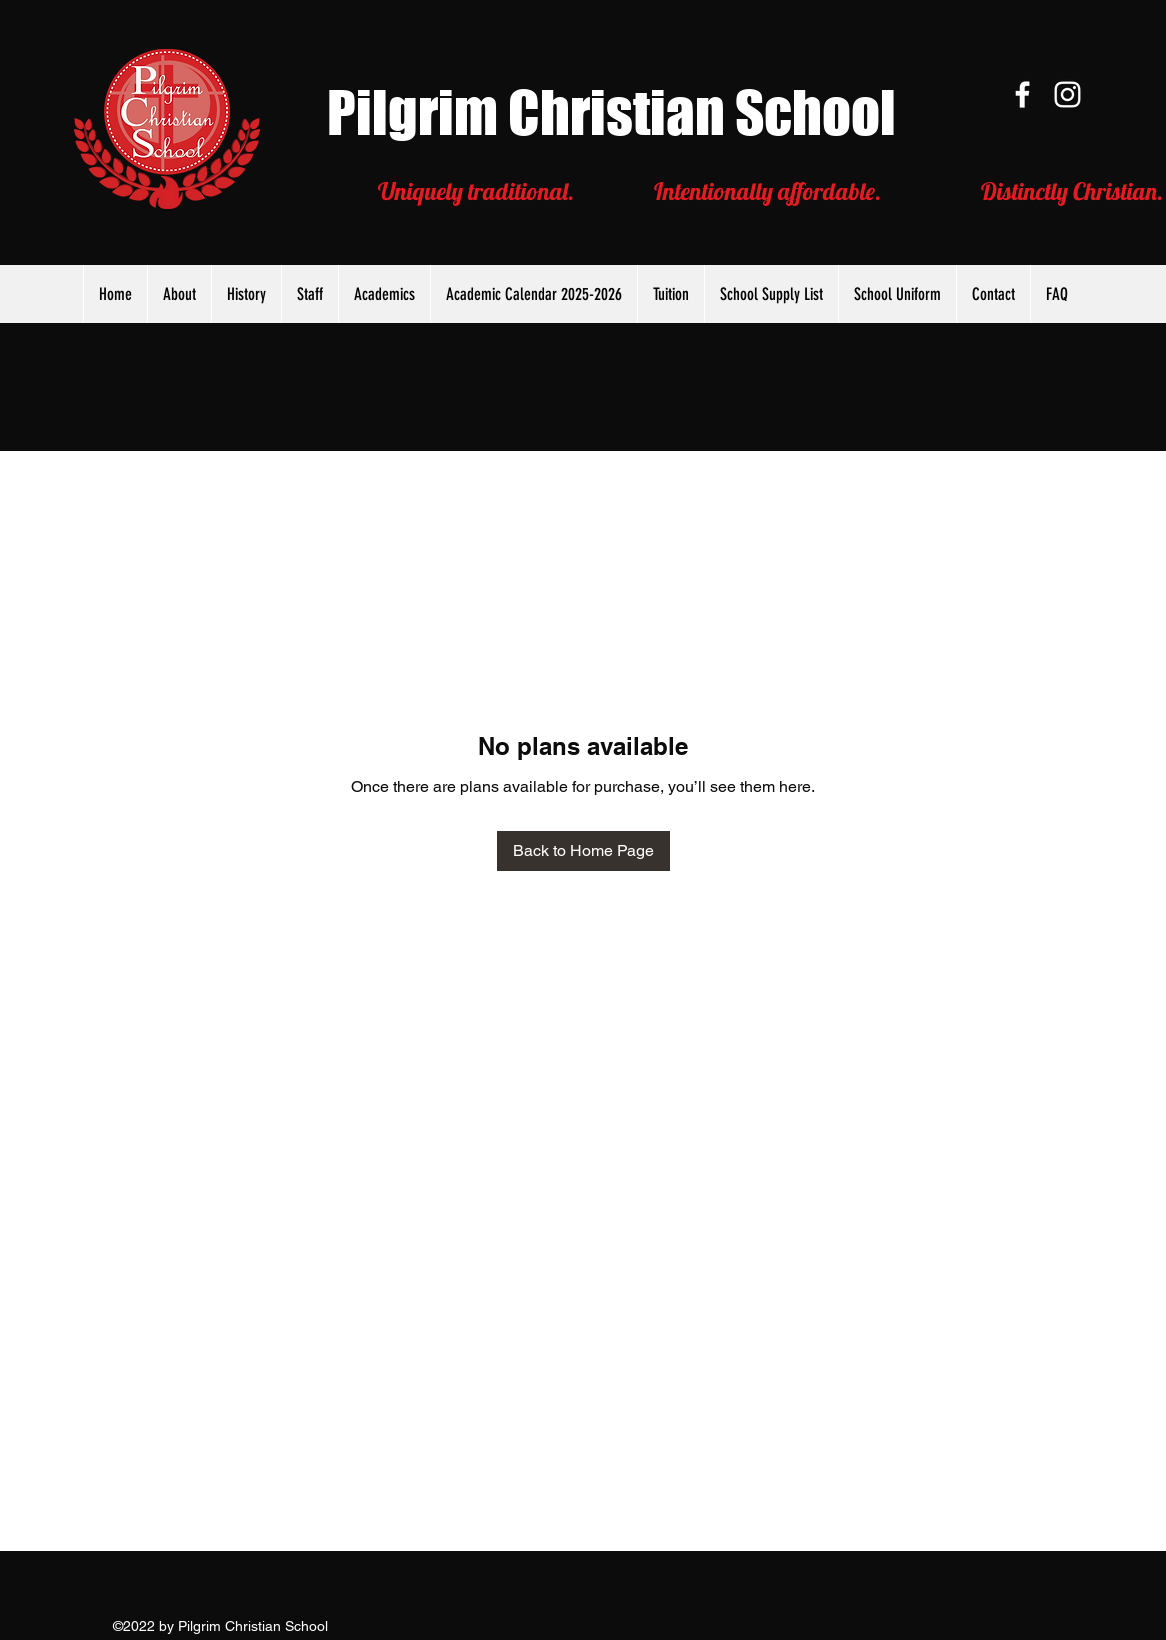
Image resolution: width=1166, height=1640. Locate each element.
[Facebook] (1022, 94)
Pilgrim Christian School (611, 112)
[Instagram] (1067, 94)
